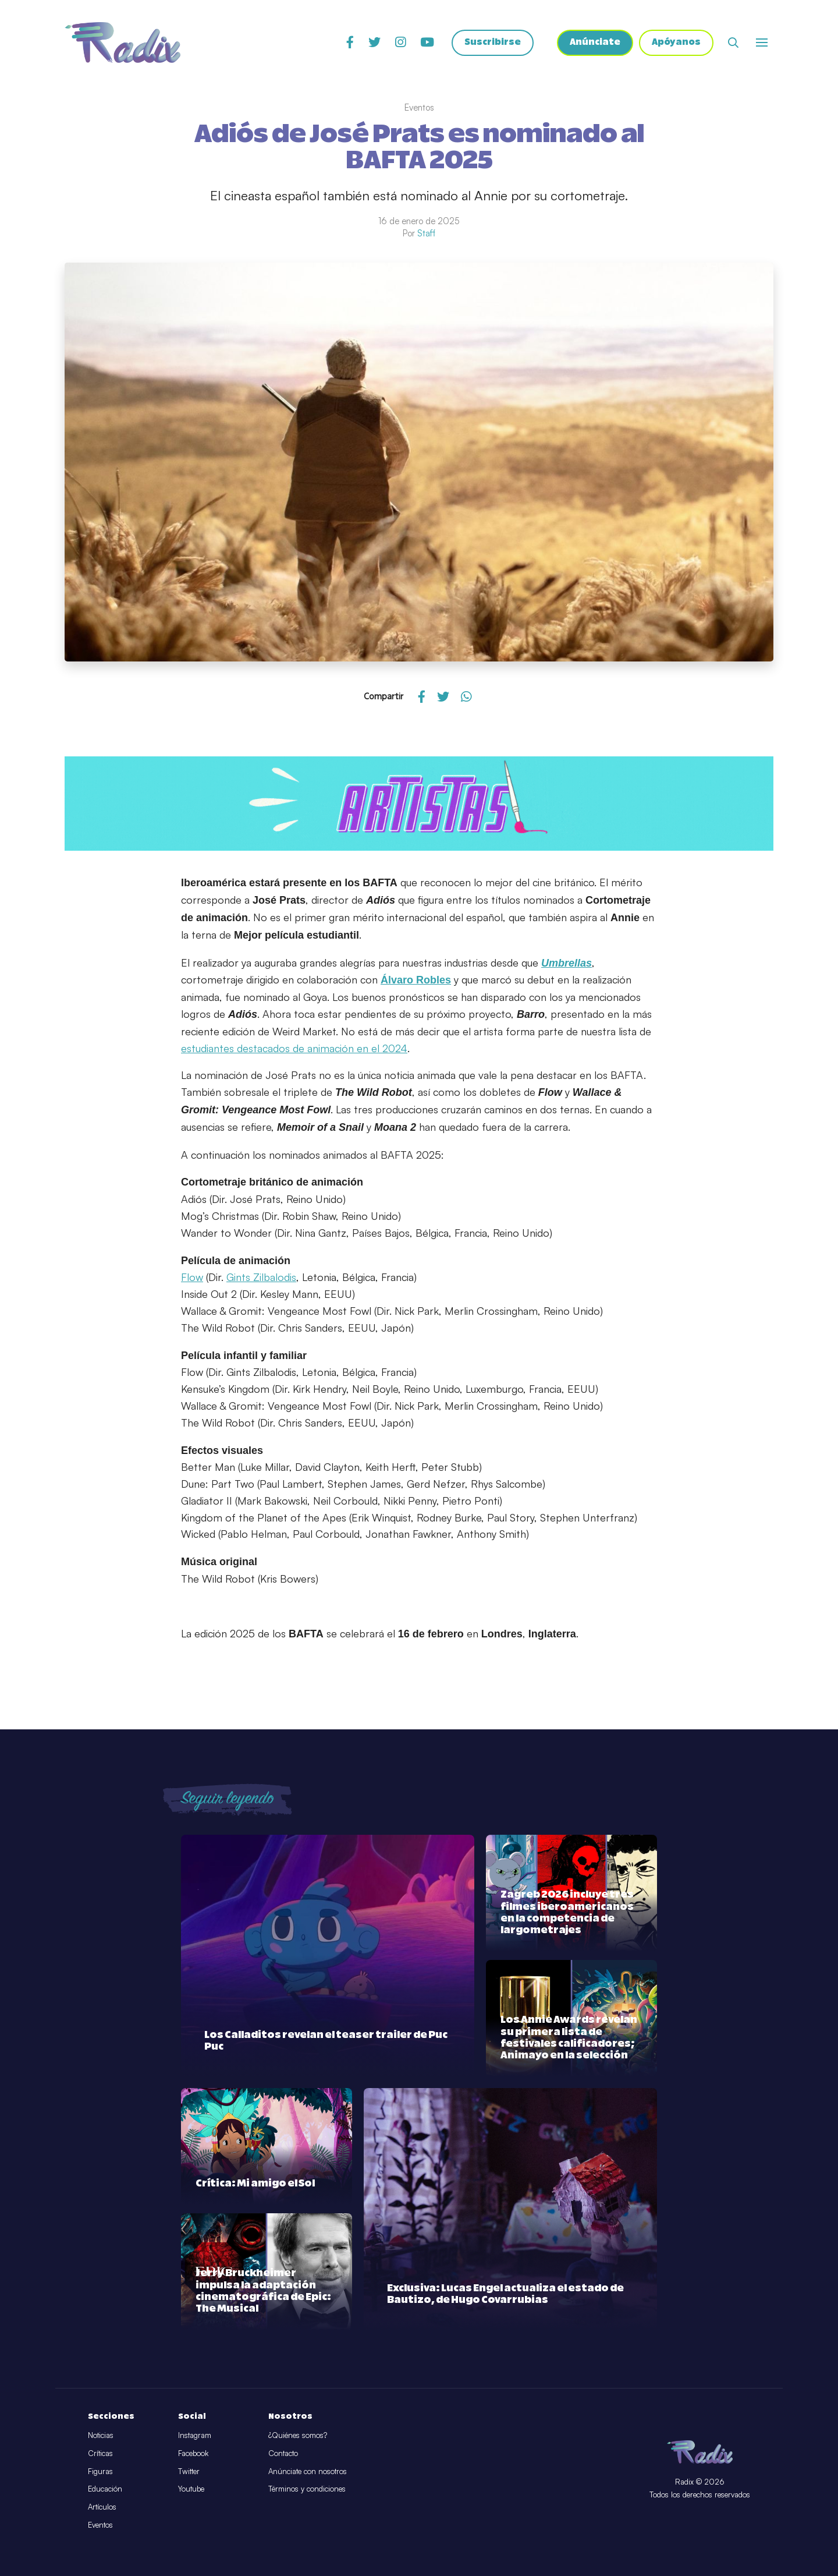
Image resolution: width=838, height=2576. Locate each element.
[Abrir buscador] (733, 43)
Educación (105, 2488)
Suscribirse (489, 44)
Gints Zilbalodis (261, 1277)
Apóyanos (675, 44)
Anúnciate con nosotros (307, 2471)
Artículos (102, 2506)
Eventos (100, 2524)
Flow (192, 1277)
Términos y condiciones (307, 2488)
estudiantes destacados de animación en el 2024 (294, 1048)
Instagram (194, 2435)
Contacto (283, 2453)
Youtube (191, 2488)
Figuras (100, 2471)
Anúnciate (593, 44)
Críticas (100, 2453)
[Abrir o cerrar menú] (761, 43)
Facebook (193, 2453)
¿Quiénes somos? (297, 2435)
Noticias (100, 2435)
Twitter (189, 2471)
